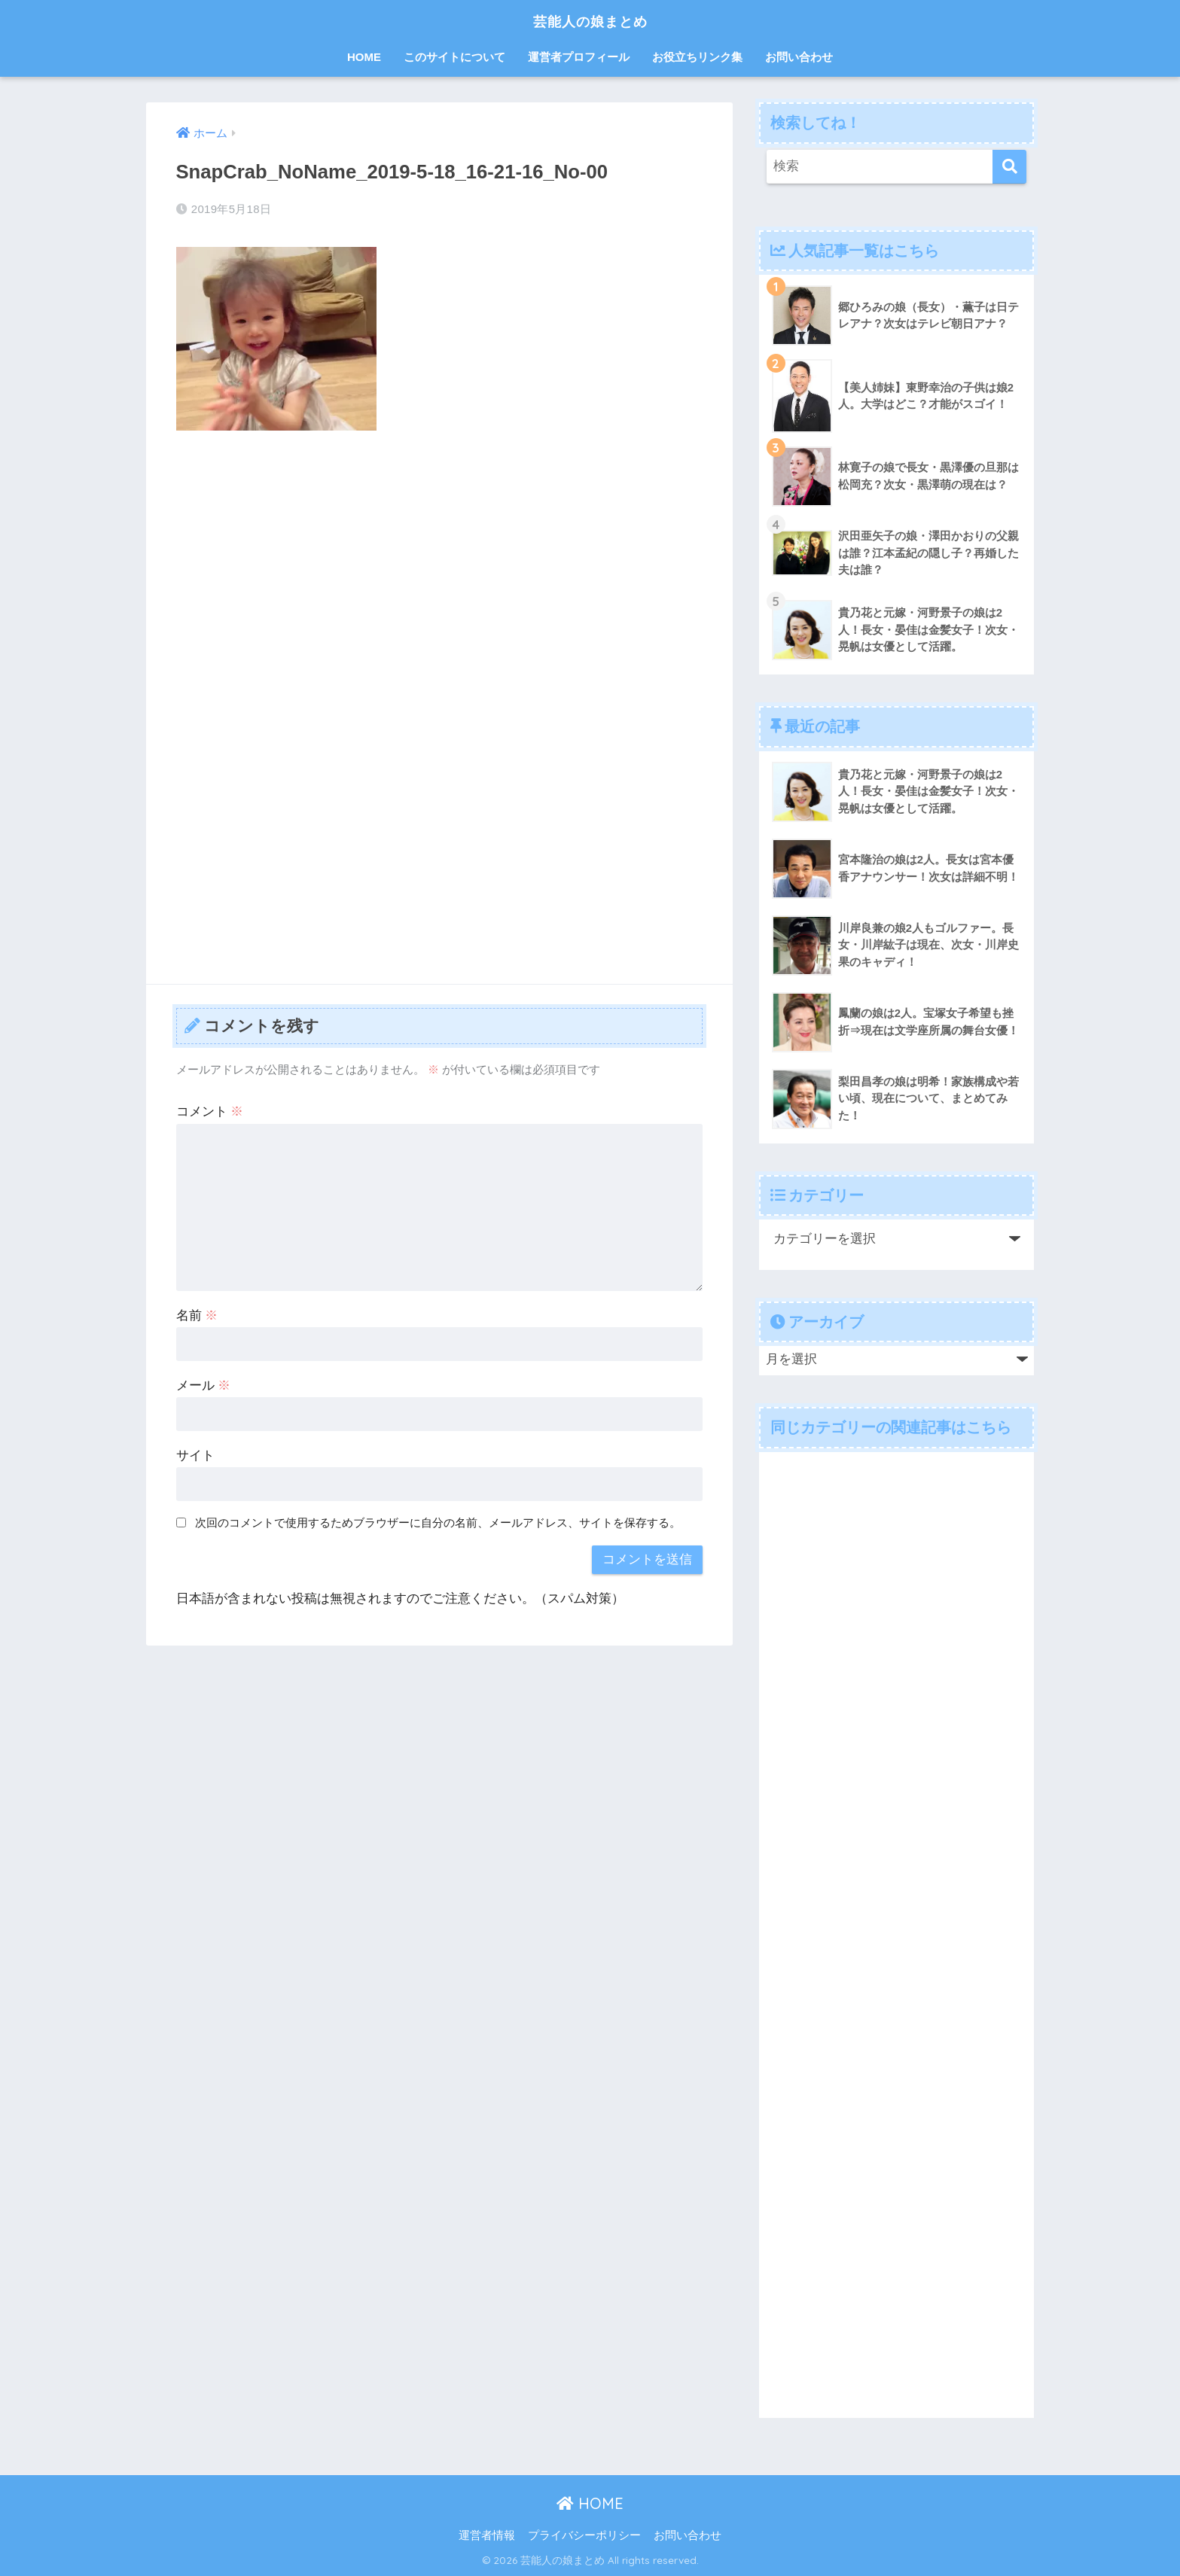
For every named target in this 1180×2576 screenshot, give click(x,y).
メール (203, 1385)
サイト (195, 1455)
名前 (197, 1315)
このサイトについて (454, 56)
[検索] (1009, 167)
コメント (210, 1111)
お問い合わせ (799, 56)
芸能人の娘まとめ (590, 20)
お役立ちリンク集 (697, 56)
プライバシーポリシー (584, 2535)
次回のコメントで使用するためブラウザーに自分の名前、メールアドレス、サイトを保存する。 (438, 1522)
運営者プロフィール (579, 56)
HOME (364, 56)
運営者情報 (487, 2535)
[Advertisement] (439, 554)
